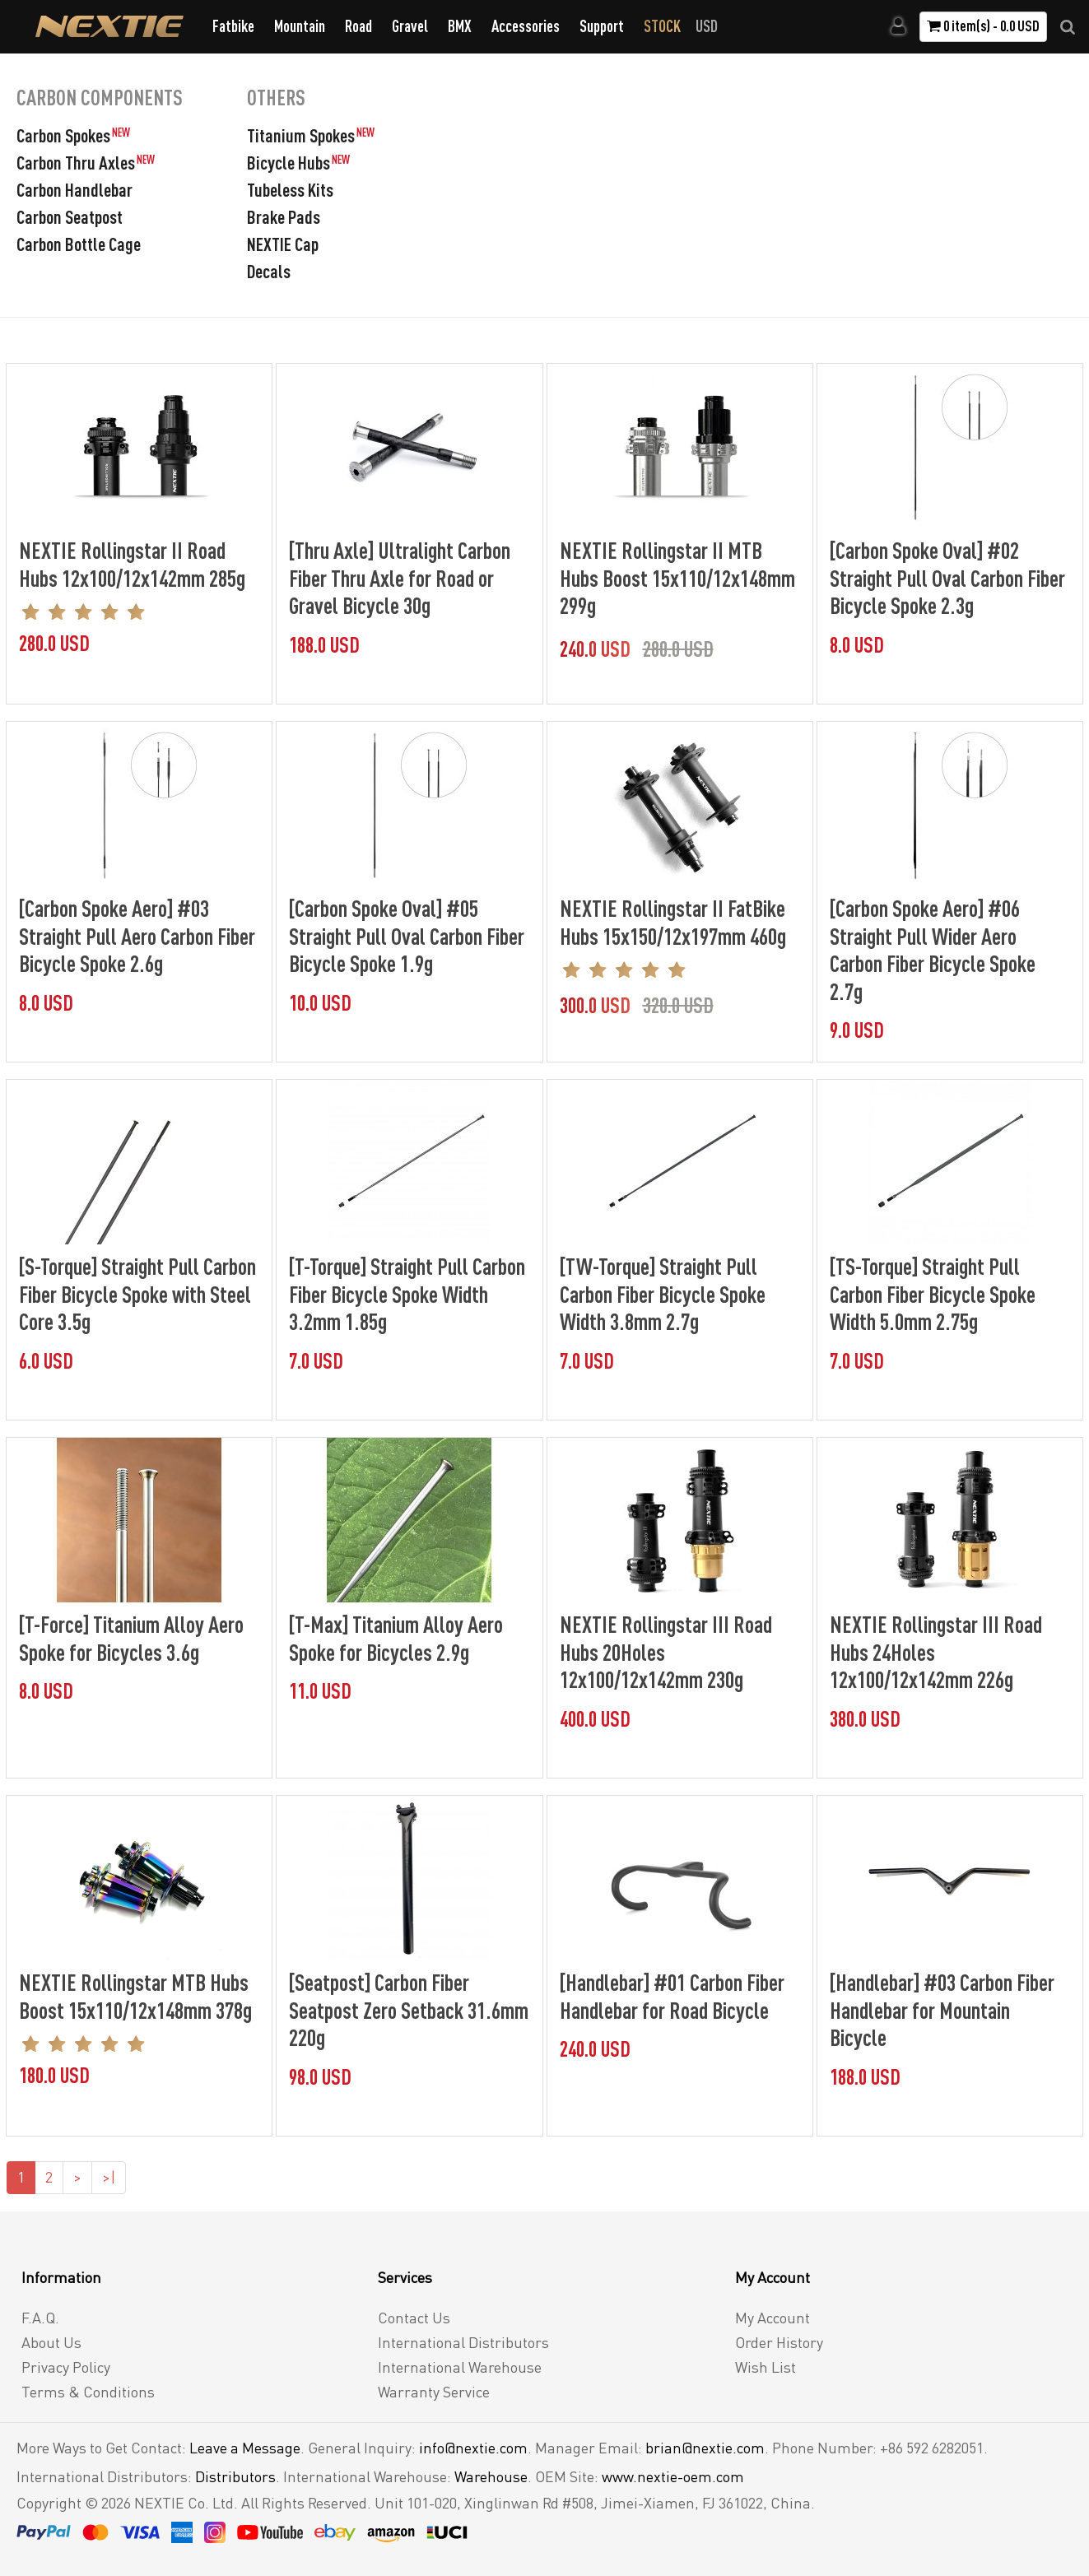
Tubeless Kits (290, 189)
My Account (772, 2318)
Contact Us (414, 2318)
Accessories (525, 25)
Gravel (410, 25)
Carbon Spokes (63, 135)
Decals (269, 270)
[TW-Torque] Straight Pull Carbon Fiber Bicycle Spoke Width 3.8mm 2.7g (663, 1293)
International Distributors (463, 2342)
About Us (51, 2342)
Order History (779, 2342)
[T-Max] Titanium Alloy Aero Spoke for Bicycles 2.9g (396, 1638)
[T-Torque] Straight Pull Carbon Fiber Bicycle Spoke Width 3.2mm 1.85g (407, 1293)
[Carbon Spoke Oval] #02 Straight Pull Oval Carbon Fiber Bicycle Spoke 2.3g (947, 577)
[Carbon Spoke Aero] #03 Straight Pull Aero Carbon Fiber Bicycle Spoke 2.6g (137, 935)
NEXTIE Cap (283, 243)
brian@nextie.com (705, 2448)
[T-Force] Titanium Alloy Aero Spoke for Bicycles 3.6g (131, 1638)
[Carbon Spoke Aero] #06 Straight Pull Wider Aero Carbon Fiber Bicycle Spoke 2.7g (932, 949)
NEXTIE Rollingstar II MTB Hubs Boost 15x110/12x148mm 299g (677, 577)
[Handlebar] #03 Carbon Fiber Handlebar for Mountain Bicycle (942, 2009)
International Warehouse (460, 2367)
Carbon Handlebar (74, 189)
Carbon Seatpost (69, 216)
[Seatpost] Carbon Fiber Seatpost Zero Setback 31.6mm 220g (408, 2009)
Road (358, 25)
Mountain (299, 25)
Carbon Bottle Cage (78, 243)
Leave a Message (244, 2448)
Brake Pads (283, 216)
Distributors (235, 2476)
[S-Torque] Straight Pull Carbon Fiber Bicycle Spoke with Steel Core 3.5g (137, 1293)
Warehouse (491, 2476)
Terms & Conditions (88, 2392)
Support (601, 25)
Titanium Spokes (301, 135)
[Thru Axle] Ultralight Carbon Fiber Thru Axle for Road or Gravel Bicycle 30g (399, 577)
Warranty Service (434, 2392)
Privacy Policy (65, 2367)
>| (108, 2177)
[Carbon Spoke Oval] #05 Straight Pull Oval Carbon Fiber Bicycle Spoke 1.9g (406, 935)
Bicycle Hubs (288, 162)
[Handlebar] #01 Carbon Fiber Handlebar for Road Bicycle (672, 1996)
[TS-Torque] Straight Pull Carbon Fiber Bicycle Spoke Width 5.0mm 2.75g (932, 1293)
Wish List (765, 2367)
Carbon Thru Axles (75, 162)
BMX (460, 25)
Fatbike (233, 25)
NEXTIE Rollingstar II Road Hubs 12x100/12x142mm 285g (132, 564)
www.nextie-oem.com (673, 2476)
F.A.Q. (40, 2318)
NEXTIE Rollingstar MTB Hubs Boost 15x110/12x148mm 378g (135, 1996)
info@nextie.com (473, 2448)
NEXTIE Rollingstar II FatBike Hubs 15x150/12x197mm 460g (673, 922)
